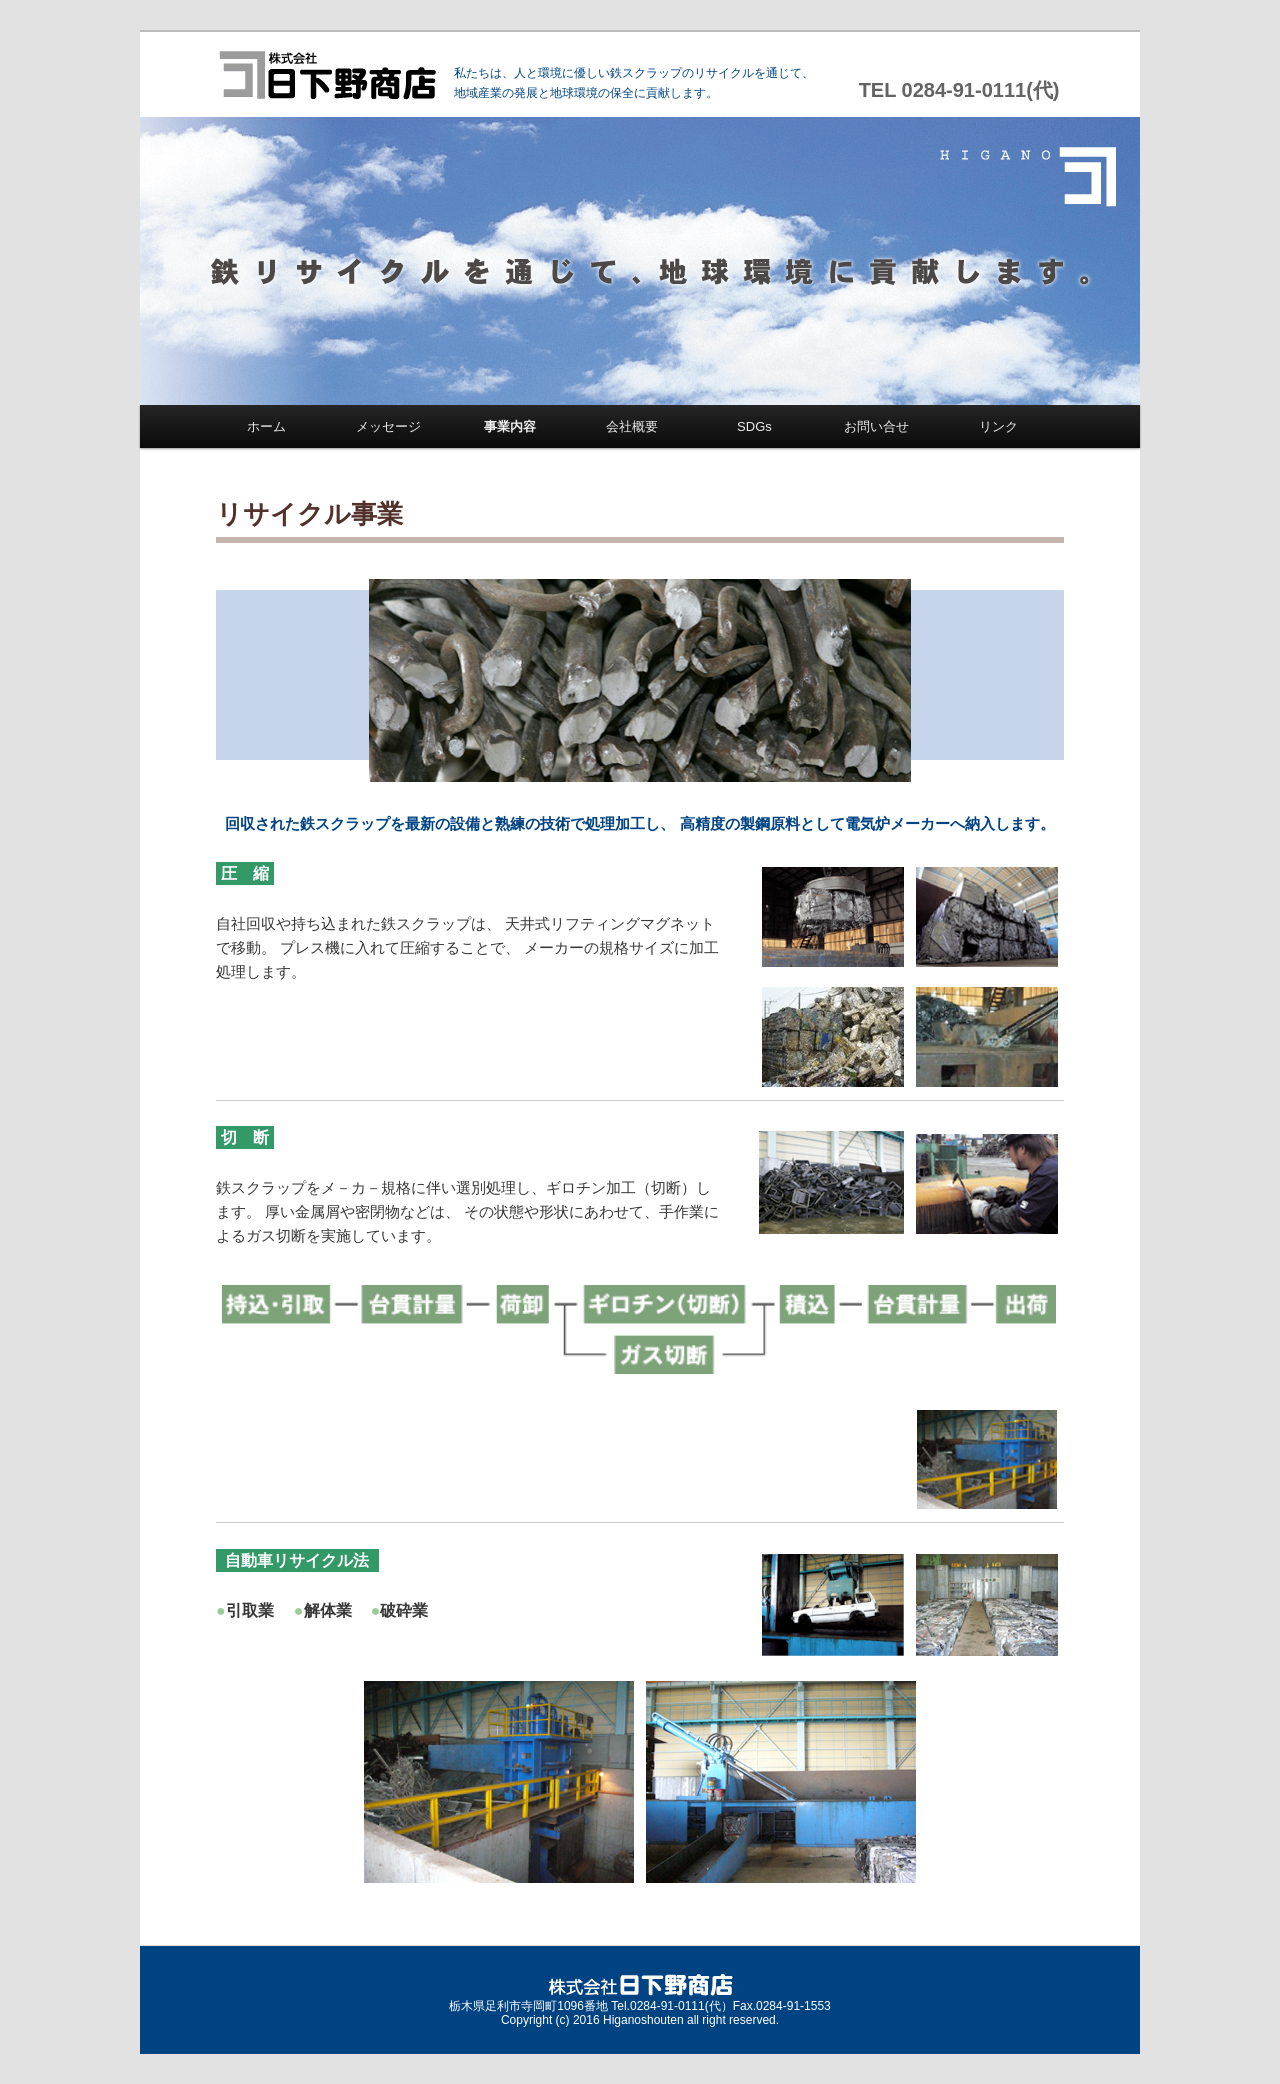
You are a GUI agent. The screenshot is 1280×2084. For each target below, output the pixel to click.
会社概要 (632, 426)
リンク (998, 426)
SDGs (754, 426)
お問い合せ (876, 426)
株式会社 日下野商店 (327, 74)
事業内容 (510, 426)
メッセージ (388, 426)
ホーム (266, 426)
